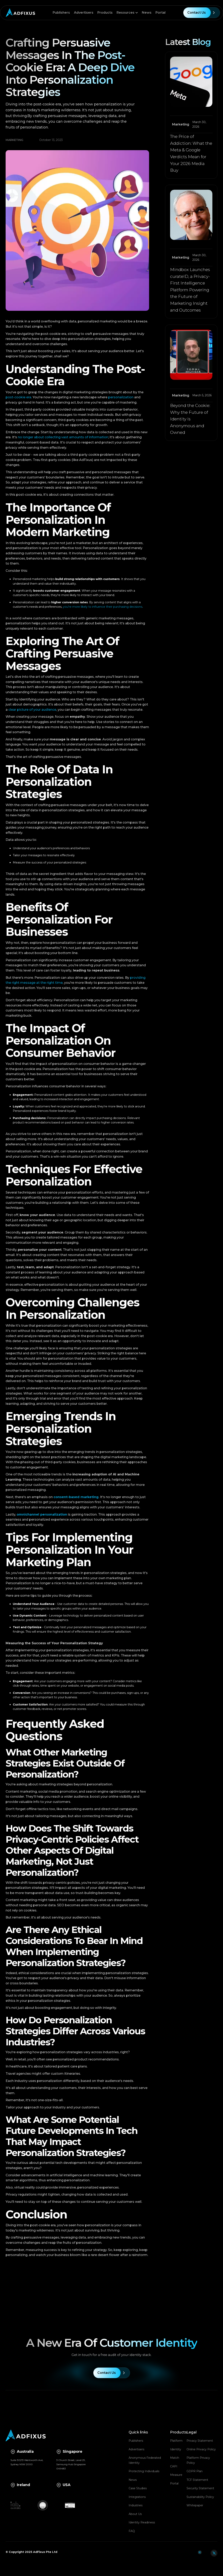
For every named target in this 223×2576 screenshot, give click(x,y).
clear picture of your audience (32, 710)
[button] (127, 12)
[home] (19, 12)
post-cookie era (18, 397)
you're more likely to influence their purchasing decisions (102, 607)
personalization (120, 397)
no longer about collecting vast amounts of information (63, 437)
